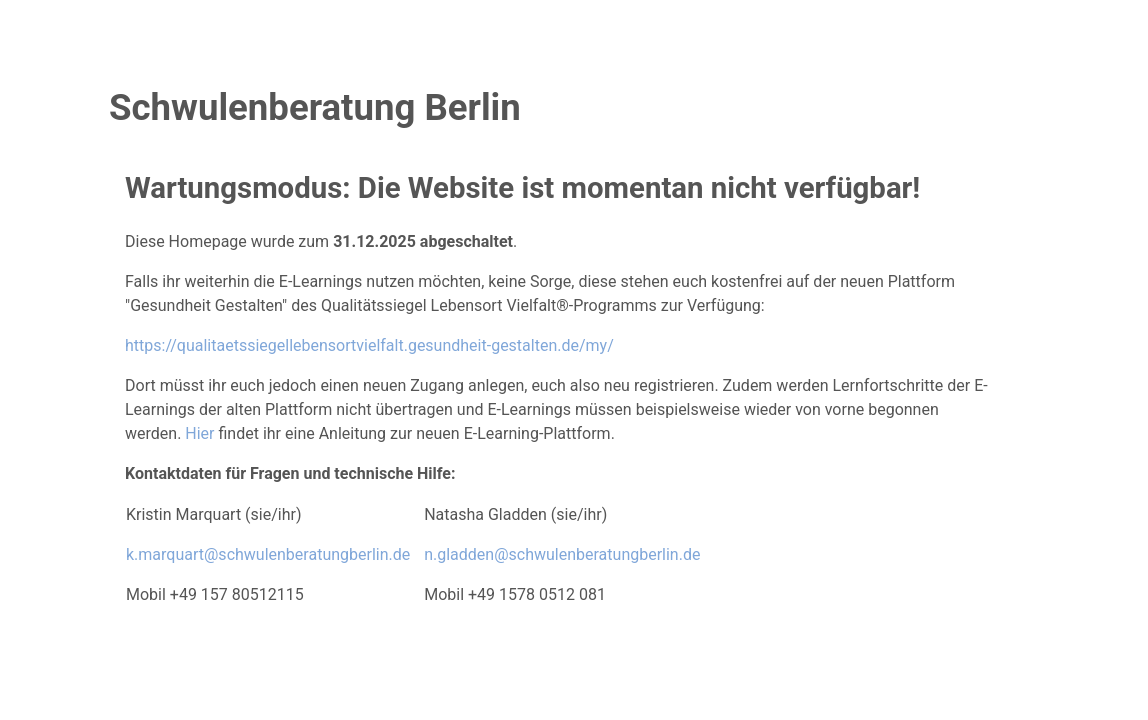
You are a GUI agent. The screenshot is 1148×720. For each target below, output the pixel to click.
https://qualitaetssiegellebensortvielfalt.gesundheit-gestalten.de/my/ (369, 345)
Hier (199, 433)
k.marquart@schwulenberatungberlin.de (268, 554)
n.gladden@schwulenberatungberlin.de (562, 554)
